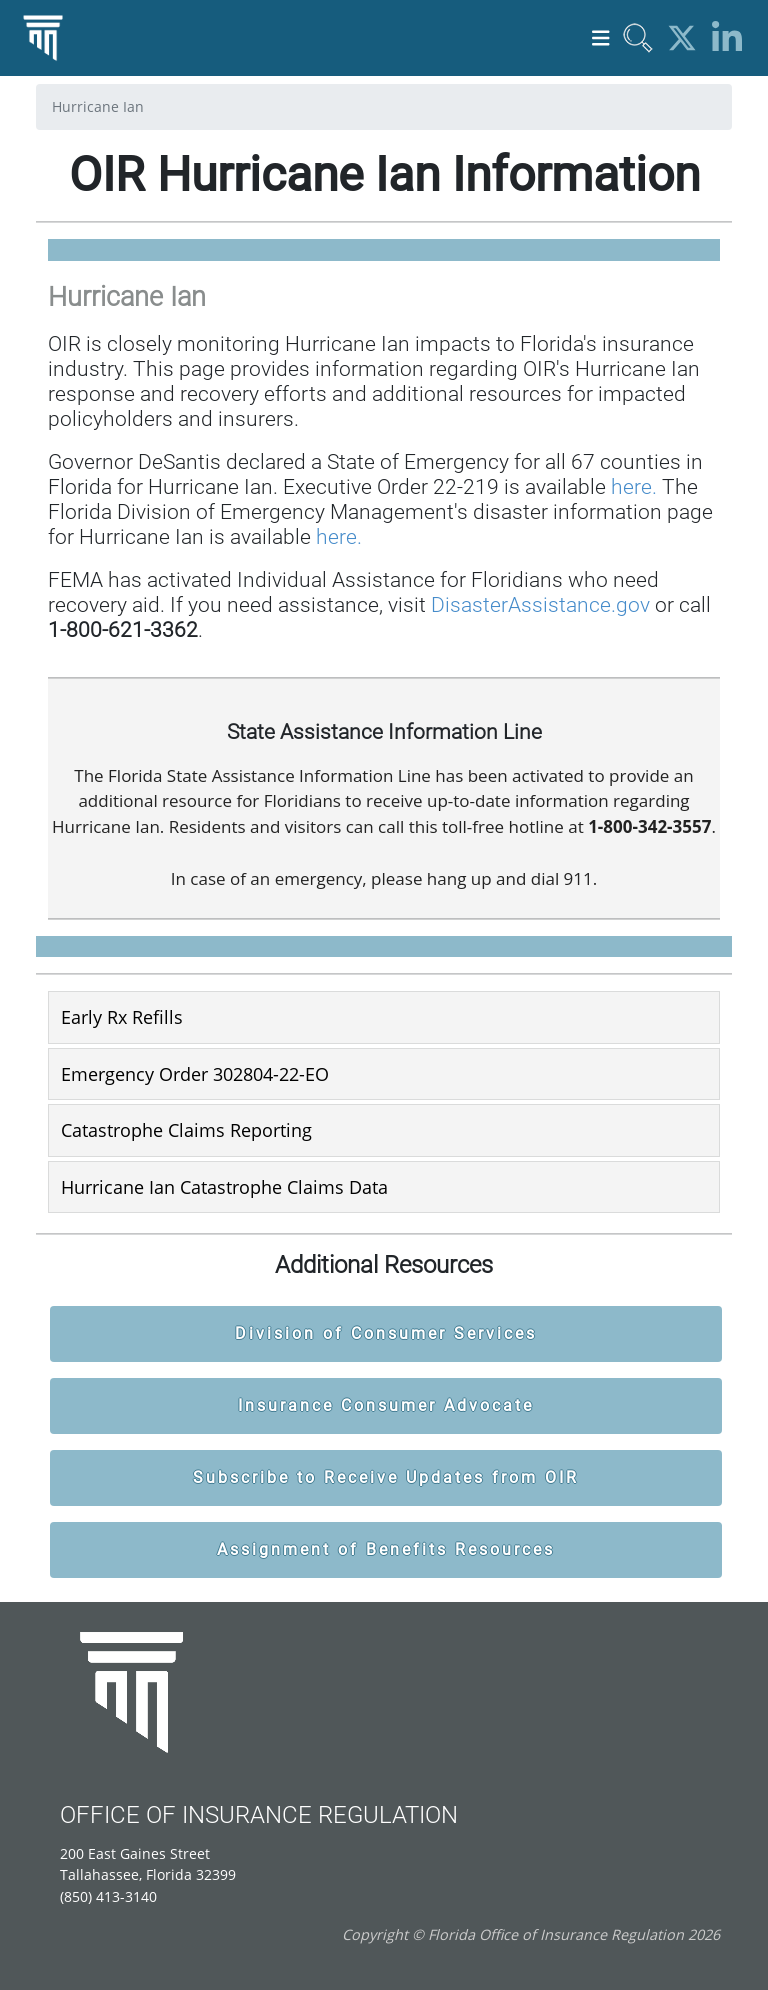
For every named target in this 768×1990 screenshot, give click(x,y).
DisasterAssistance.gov (540, 605)
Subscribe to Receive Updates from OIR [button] (386, 1477)
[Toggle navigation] (601, 38)
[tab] (384, 1017)
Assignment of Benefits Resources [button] (386, 1549)
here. (634, 487)
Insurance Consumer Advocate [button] (386, 1405)
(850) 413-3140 (108, 1896)
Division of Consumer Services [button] (386, 1333)
